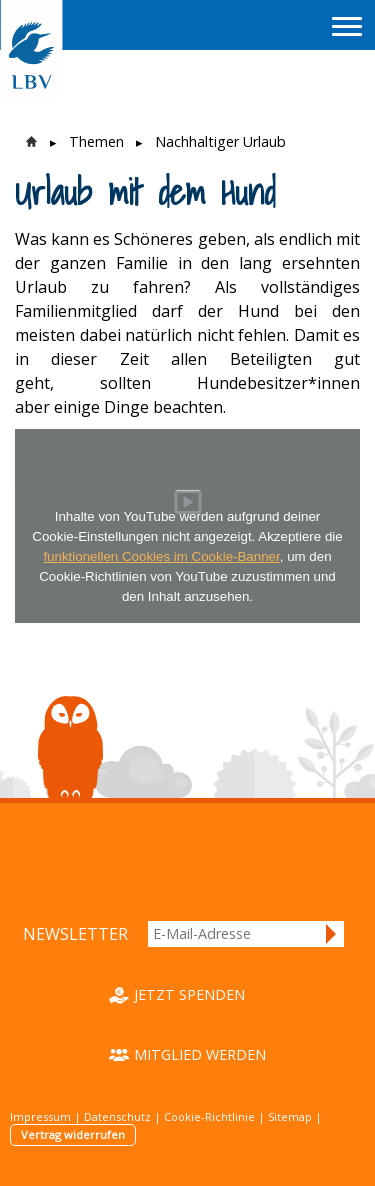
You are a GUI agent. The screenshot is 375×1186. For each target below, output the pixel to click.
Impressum (40, 1116)
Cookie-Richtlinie (209, 1116)
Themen (96, 141)
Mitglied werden (200, 1054)
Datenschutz (117, 1116)
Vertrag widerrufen (73, 1134)
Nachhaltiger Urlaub (220, 141)
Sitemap (290, 1116)
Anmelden (332, 934)
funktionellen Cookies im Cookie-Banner (161, 556)
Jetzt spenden (189, 994)
